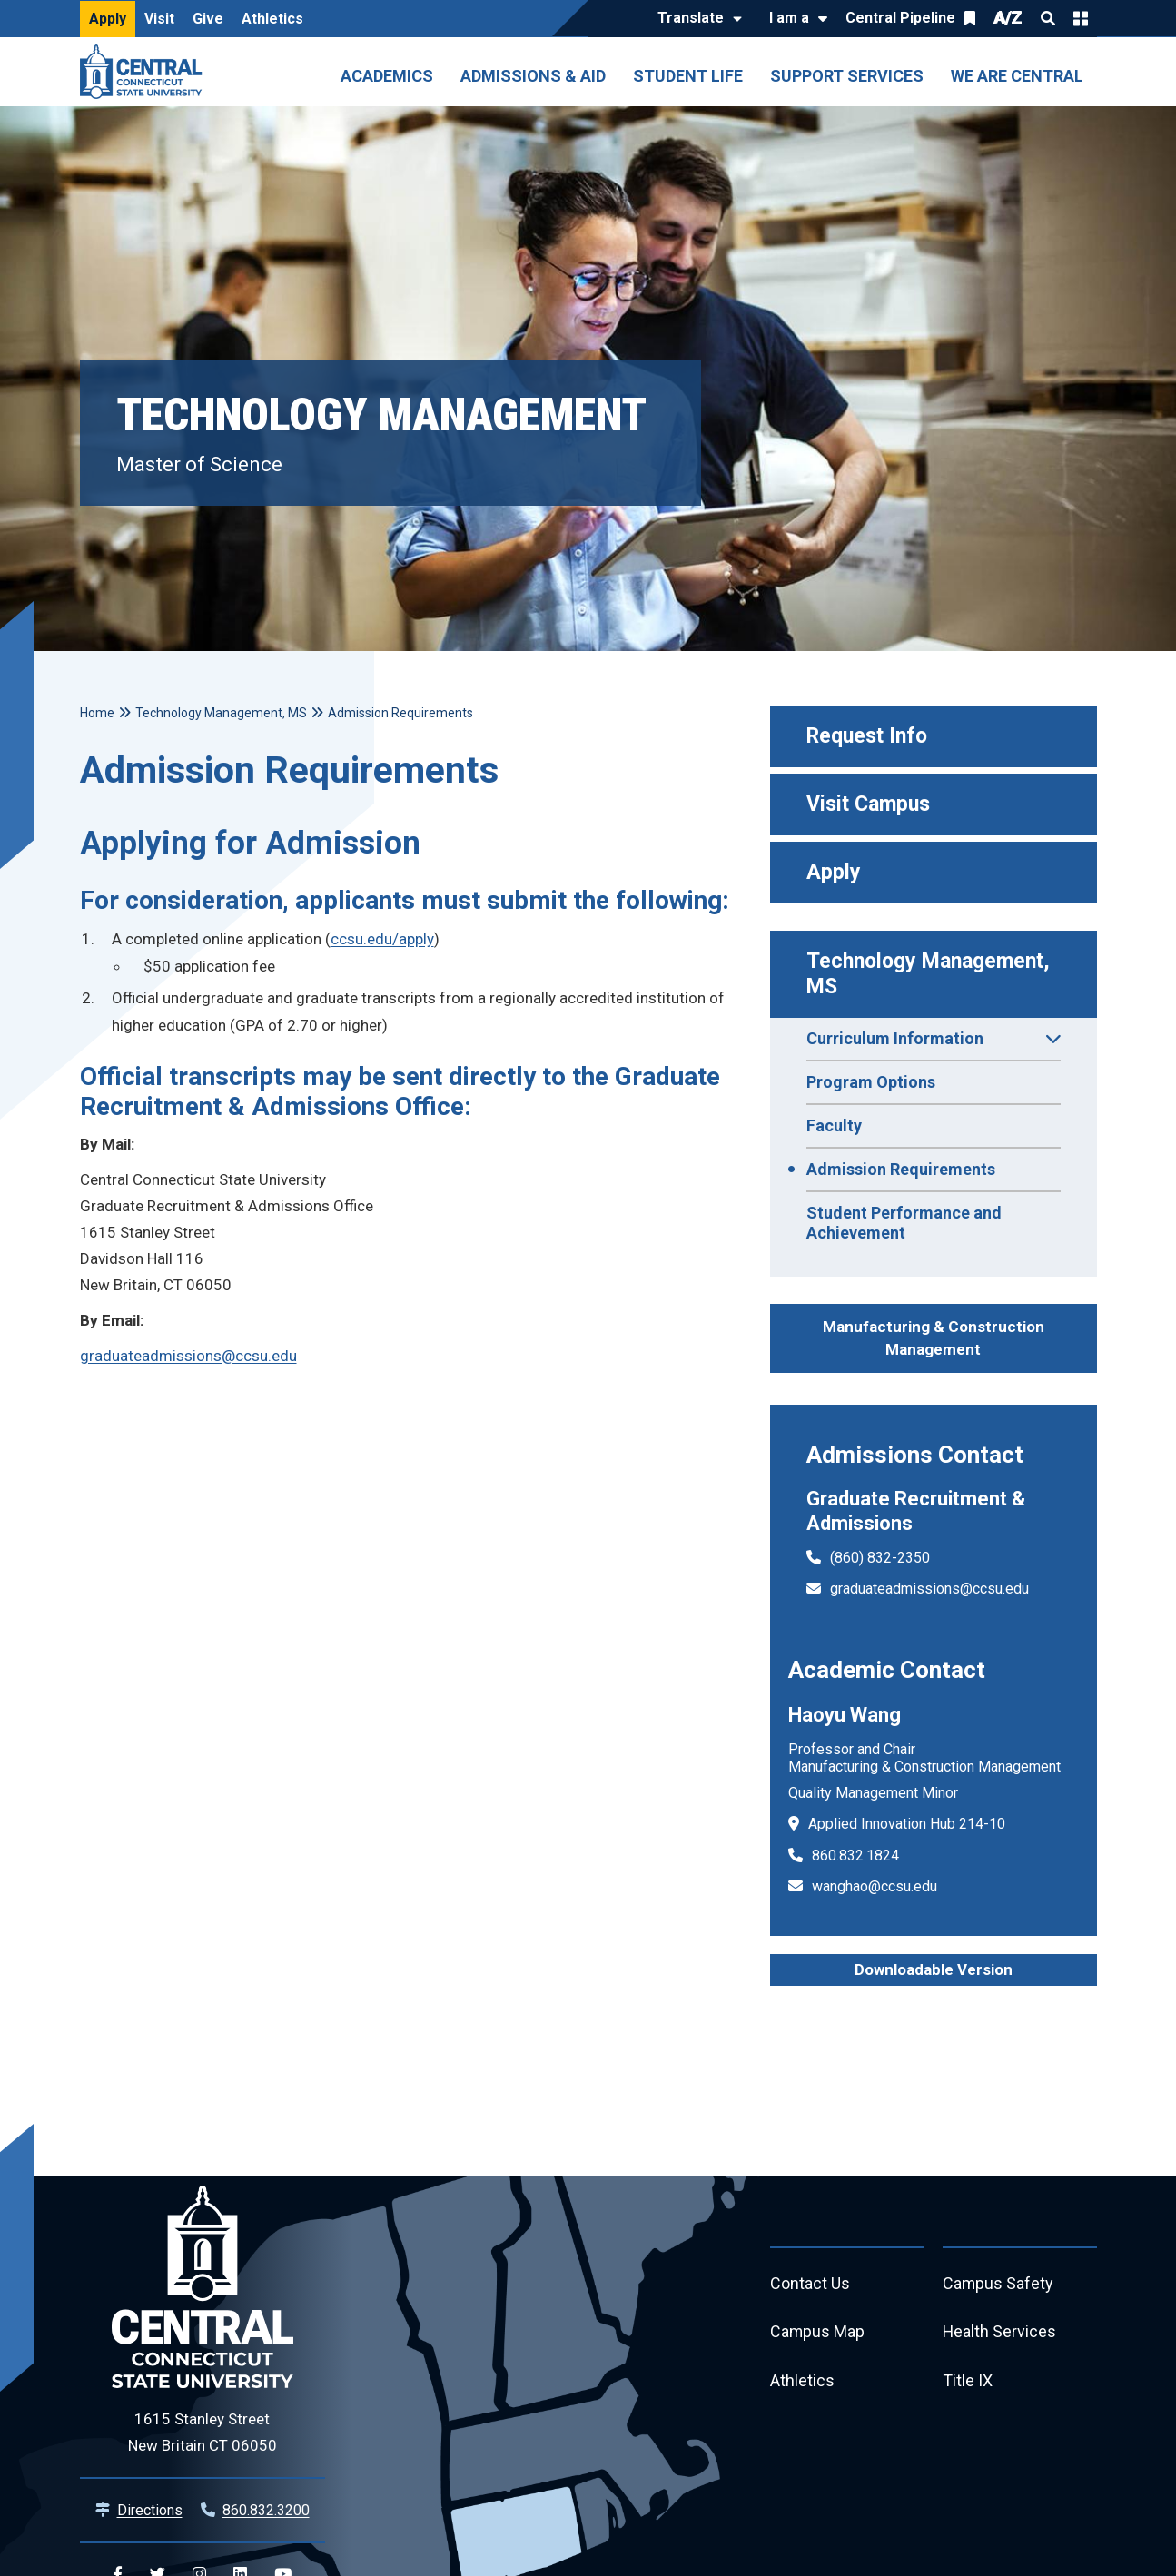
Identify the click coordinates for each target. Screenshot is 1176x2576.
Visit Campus (868, 804)
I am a (789, 17)
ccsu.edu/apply (382, 939)
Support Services (847, 75)
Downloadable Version (934, 1969)
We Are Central (1017, 75)
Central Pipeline (900, 17)
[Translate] (695, 19)
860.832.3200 (266, 2510)
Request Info (866, 736)
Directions (150, 2510)
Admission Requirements (900, 1169)
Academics (387, 75)
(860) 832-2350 (880, 1557)
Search (1048, 18)
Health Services (1000, 2333)
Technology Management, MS (930, 974)
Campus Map (817, 2333)
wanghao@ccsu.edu (874, 1886)
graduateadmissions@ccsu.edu (929, 1588)
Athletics (272, 18)
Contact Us (810, 2284)
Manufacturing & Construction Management (933, 1338)
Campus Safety (998, 2284)
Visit (159, 18)
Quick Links (1080, 18)
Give (208, 18)
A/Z (1008, 17)
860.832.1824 (855, 1855)
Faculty (834, 1125)
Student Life (688, 75)
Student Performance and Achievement (904, 1222)
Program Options (870, 1081)
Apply (107, 18)
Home (97, 713)
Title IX (968, 2382)
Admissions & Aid (533, 75)
